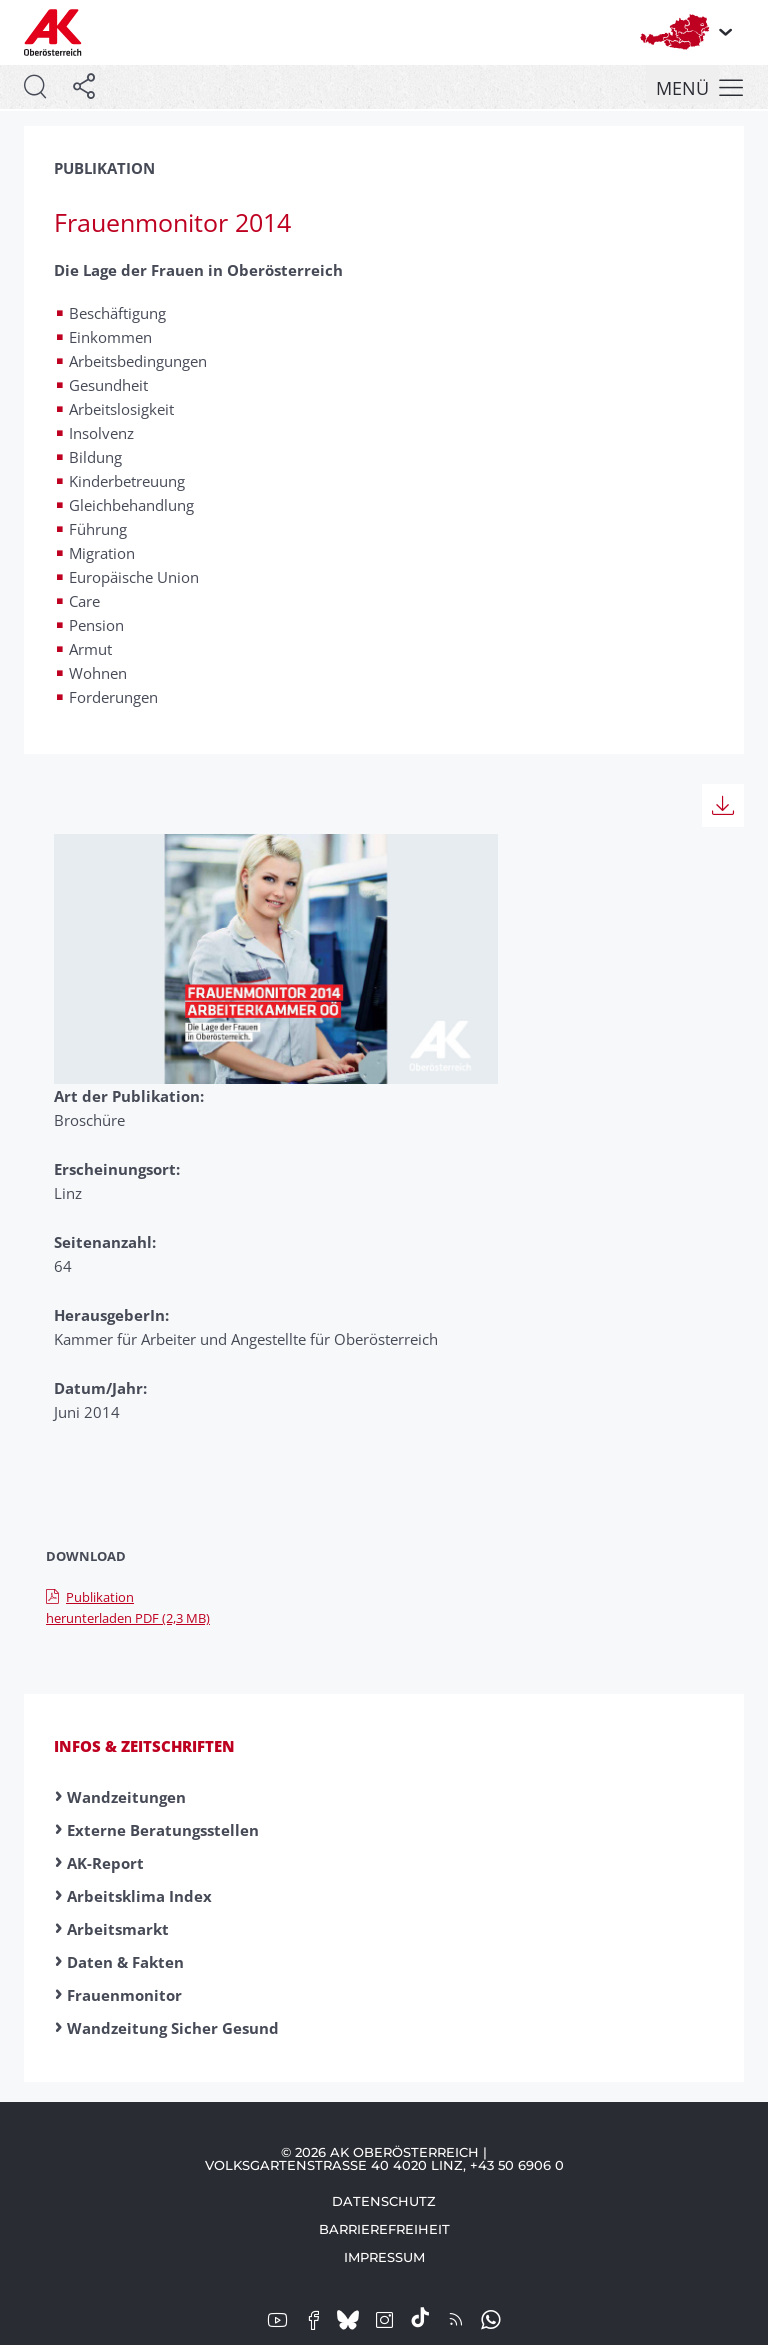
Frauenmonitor (124, 1995)
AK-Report (105, 1863)
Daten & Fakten (125, 1962)
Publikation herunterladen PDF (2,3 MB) (128, 1607)
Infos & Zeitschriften (144, 1746)
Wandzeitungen (126, 1797)
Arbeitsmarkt (118, 1929)
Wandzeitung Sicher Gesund (173, 2028)
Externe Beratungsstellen (163, 1830)
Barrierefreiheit (384, 2229)
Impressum (384, 2257)
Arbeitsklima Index (139, 1896)
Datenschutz (384, 2201)
